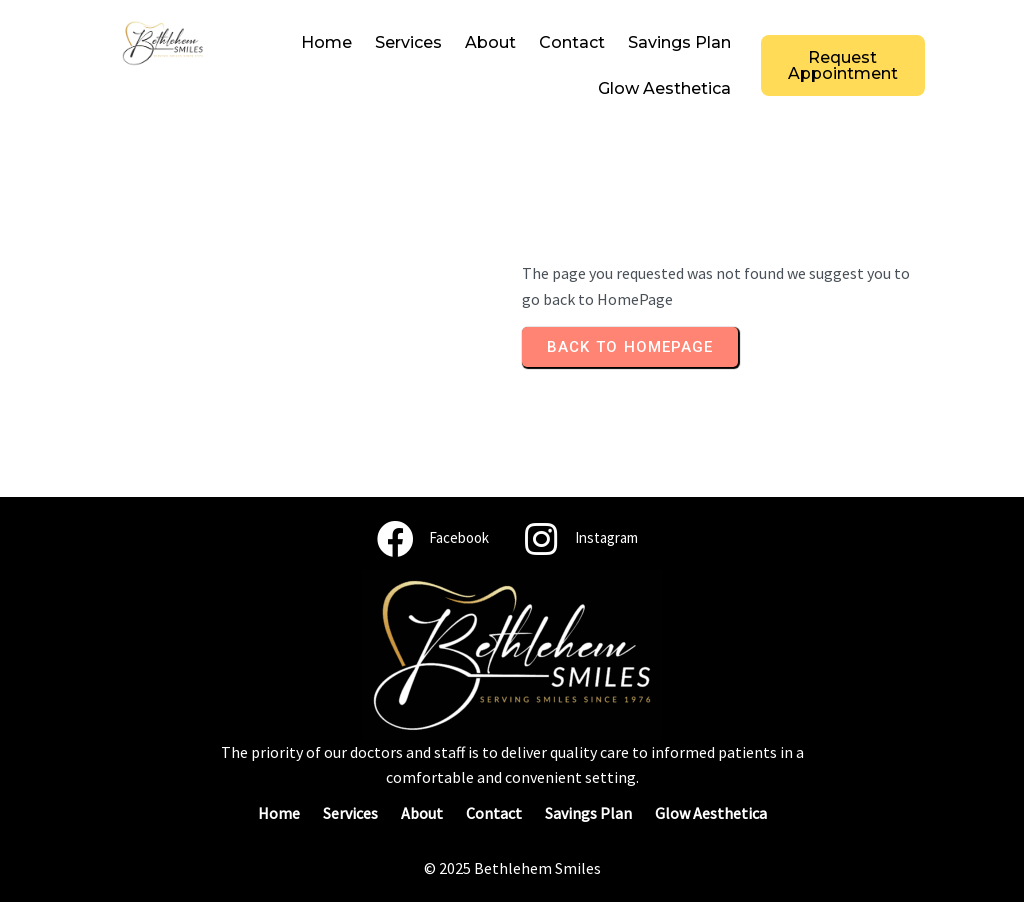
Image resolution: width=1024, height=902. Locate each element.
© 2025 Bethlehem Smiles (512, 868)
